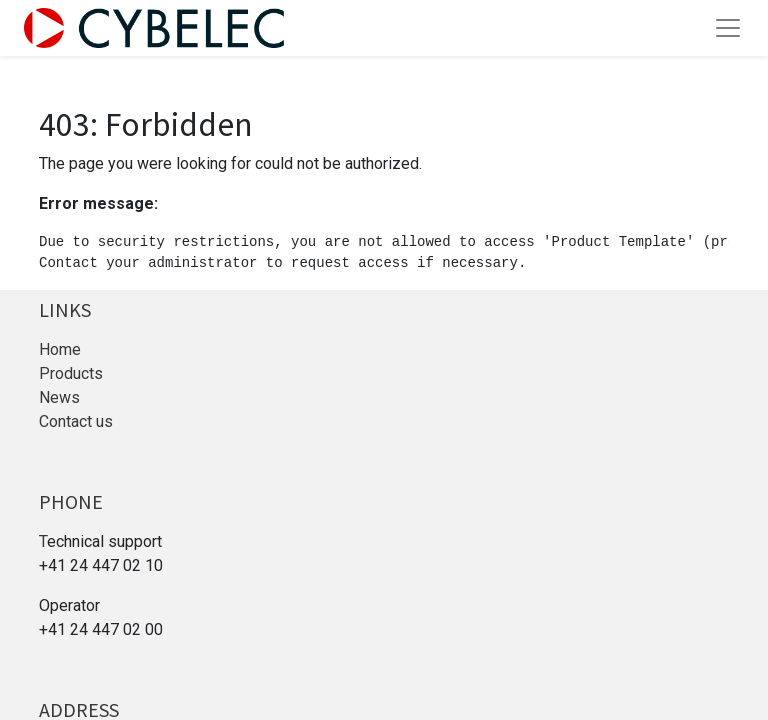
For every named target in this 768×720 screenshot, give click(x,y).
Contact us (76, 421)
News (59, 397)
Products (71, 373)
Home (60, 349)
